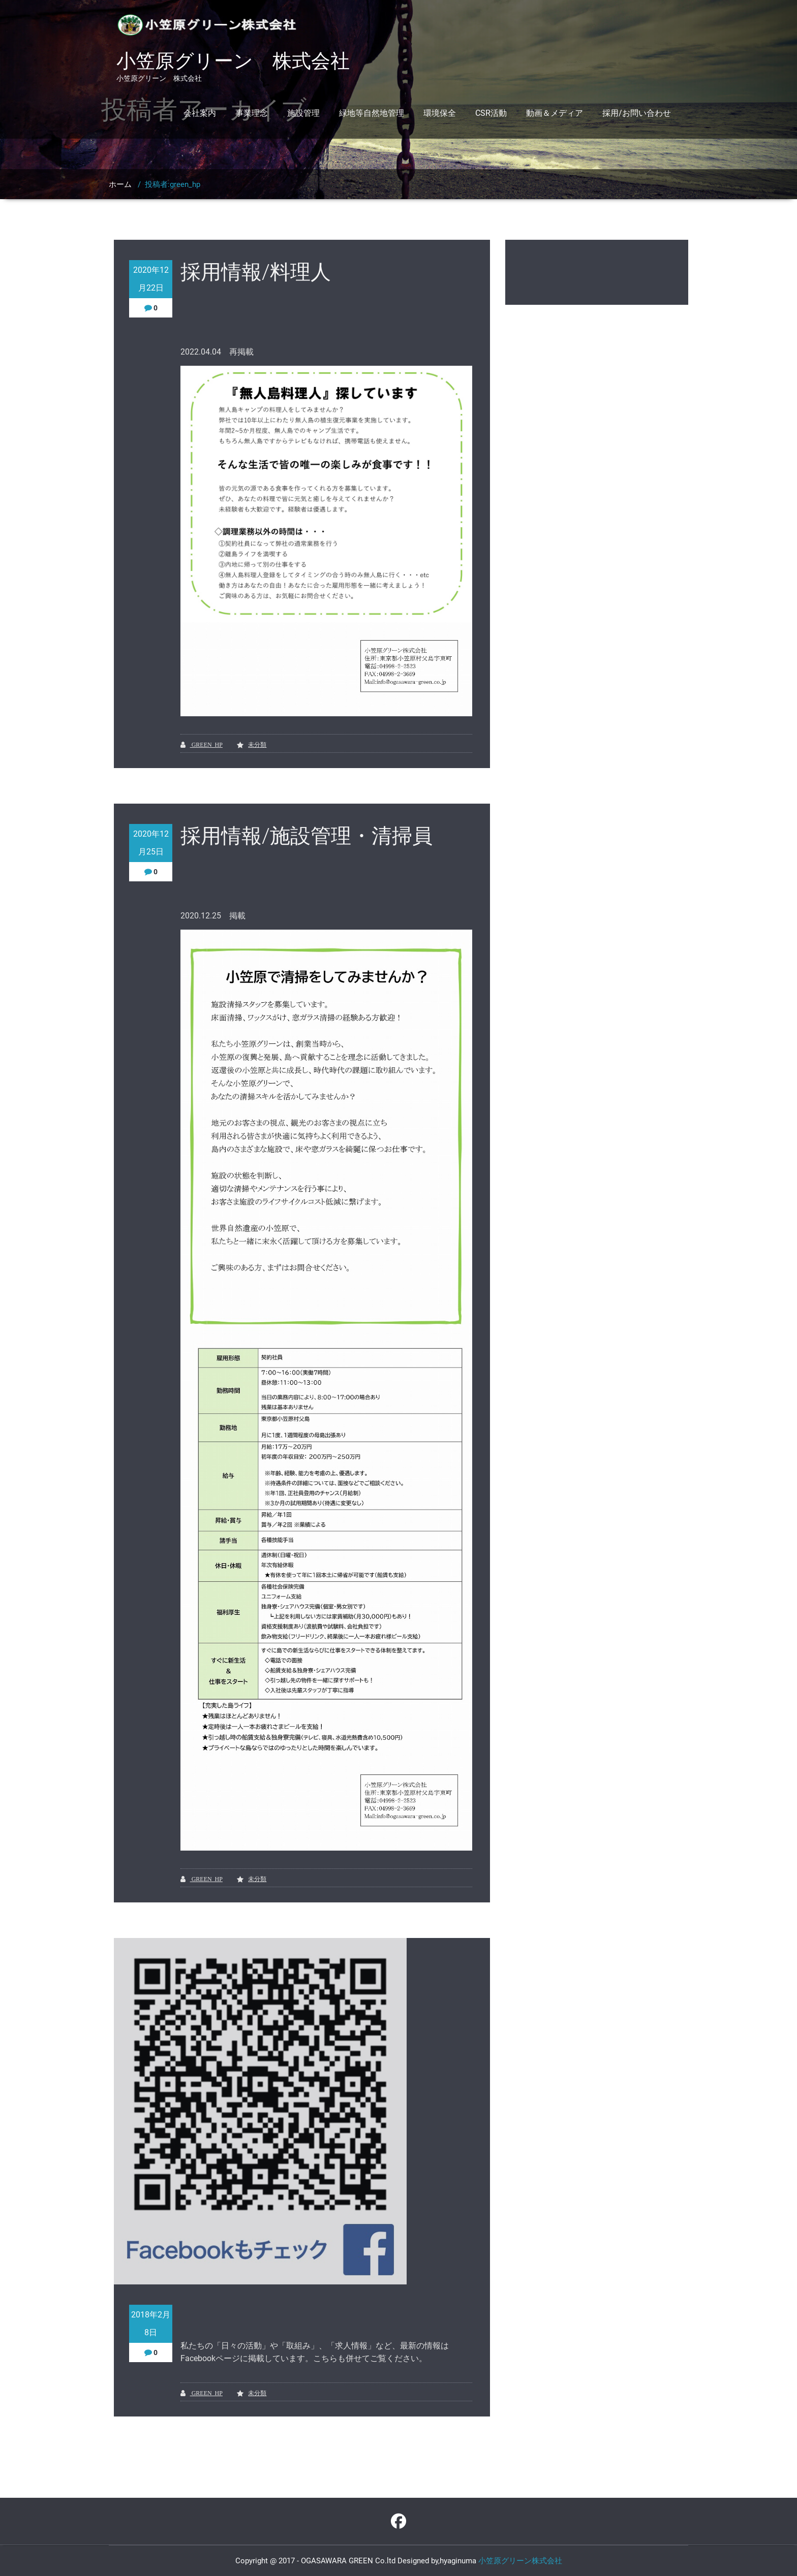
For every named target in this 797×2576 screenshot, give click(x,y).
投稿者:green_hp (172, 184)
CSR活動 (491, 113)
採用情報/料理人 (255, 272)
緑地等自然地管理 (371, 113)
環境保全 (439, 113)
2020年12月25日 (151, 842)
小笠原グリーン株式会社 (520, 2560)
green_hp (201, 744)
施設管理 (303, 113)
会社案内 (199, 113)
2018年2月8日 (150, 2323)
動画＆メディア (554, 113)
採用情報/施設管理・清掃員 (306, 836)
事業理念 (251, 113)
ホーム (120, 184)
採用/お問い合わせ (636, 113)
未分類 (257, 744)
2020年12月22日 (151, 279)
